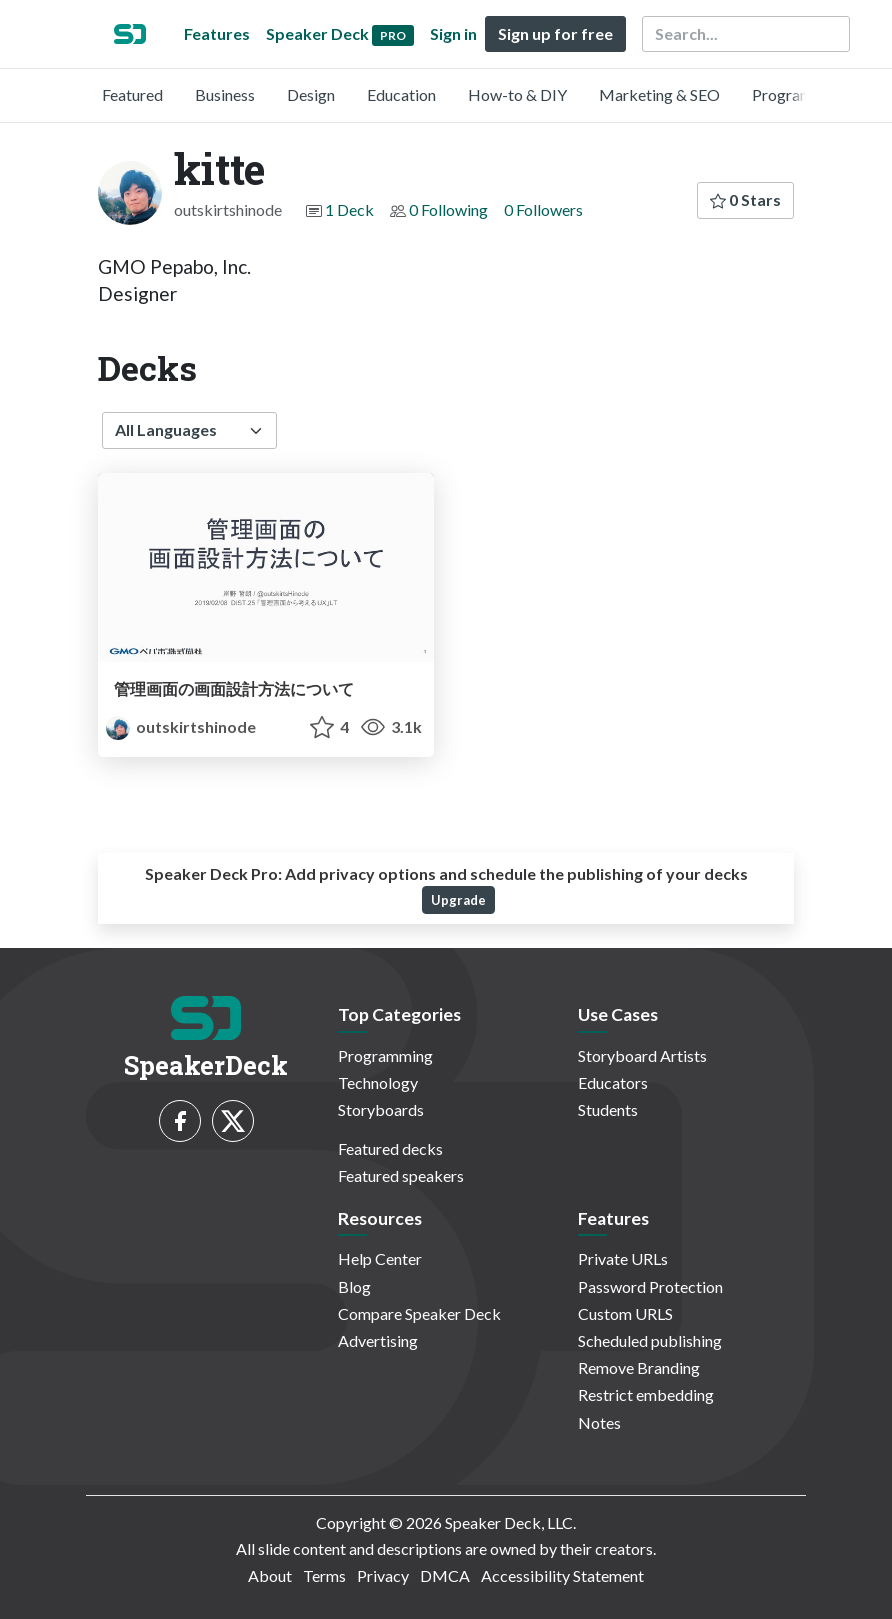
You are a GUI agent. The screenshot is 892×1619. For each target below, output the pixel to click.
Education (401, 94)
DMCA (445, 1575)
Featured (132, 94)
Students (608, 1109)
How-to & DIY (517, 94)
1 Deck (349, 209)
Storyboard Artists (642, 1055)
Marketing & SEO (659, 94)
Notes (599, 1422)
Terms (324, 1575)
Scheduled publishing (650, 1340)
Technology (378, 1082)
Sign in (453, 33)
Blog (354, 1286)
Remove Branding (639, 1367)
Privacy (383, 1575)
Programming (799, 94)
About (270, 1575)
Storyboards (381, 1109)
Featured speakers (401, 1175)
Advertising (378, 1340)
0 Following (448, 209)
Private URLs (623, 1258)
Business (225, 94)
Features (217, 33)
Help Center (380, 1258)
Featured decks (390, 1148)
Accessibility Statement (562, 1575)
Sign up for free (555, 33)
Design (311, 94)
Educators (613, 1082)
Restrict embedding (646, 1394)
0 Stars (745, 199)
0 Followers (543, 209)
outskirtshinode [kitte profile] (181, 726)
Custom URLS (625, 1313)
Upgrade (458, 900)
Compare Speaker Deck (419, 1313)
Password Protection (650, 1286)
